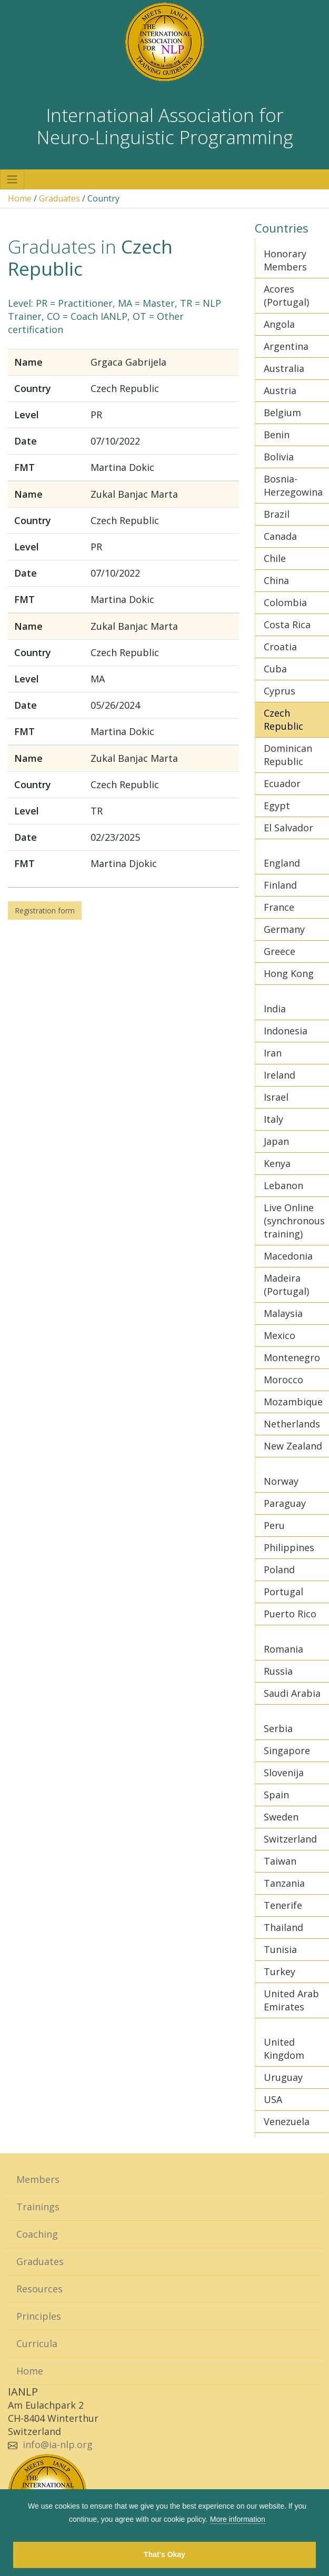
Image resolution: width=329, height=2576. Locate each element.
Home (20, 198)
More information (237, 2519)
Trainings (37, 2206)
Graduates (59, 198)
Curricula (36, 2343)
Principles (38, 2316)
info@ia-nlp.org (58, 2444)
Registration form (45, 910)
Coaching (37, 2234)
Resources (39, 2288)
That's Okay (164, 2554)
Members (37, 2179)
